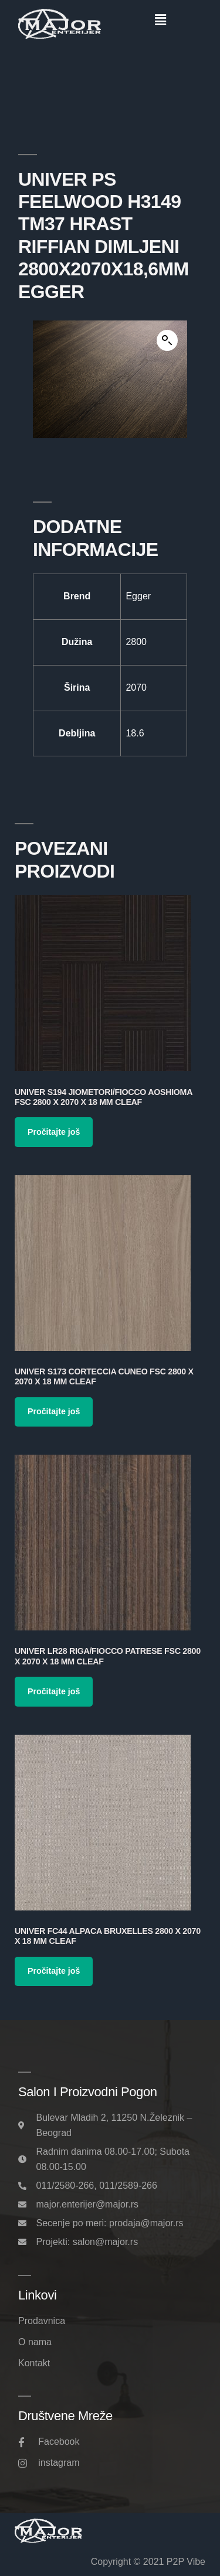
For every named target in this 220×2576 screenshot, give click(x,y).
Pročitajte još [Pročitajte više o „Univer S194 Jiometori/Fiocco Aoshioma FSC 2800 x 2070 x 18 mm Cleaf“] (54, 1132)
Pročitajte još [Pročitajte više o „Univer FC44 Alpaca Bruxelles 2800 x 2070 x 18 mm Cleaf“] (54, 1970)
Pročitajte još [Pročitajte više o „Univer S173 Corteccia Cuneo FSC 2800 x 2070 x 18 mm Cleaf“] (54, 1411)
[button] (161, 20)
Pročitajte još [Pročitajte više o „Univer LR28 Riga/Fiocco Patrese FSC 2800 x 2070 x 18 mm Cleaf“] (54, 1691)
